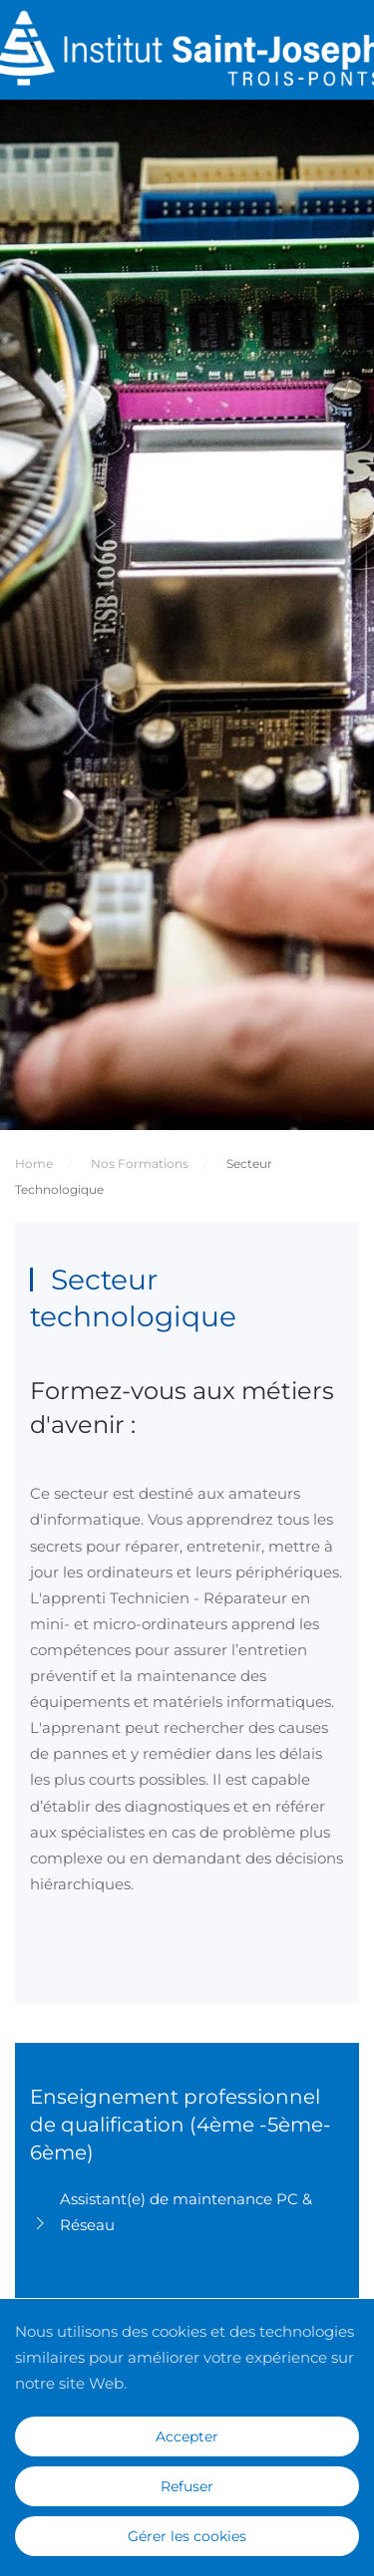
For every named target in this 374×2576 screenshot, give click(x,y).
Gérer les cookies (187, 2536)
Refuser (187, 2486)
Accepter (187, 2436)
